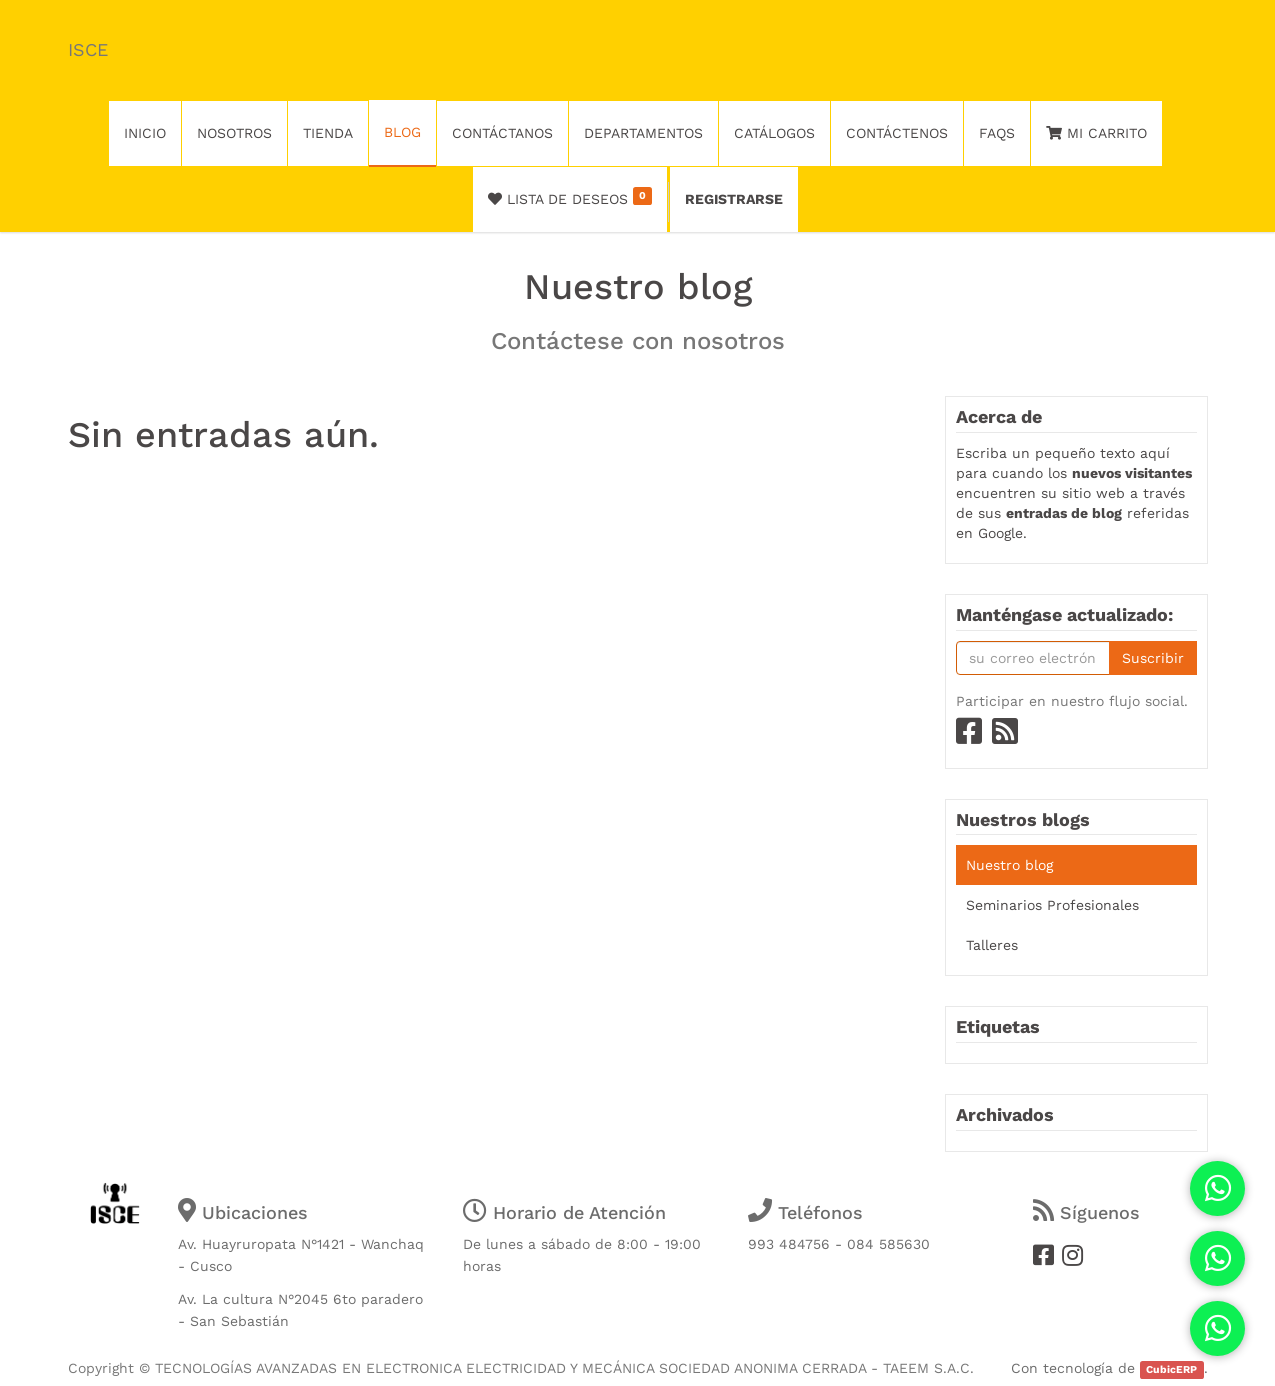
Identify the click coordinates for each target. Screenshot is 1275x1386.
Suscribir (1153, 658)
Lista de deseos (570, 197)
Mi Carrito (1096, 133)
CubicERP (1171, 1369)
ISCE (88, 49)
